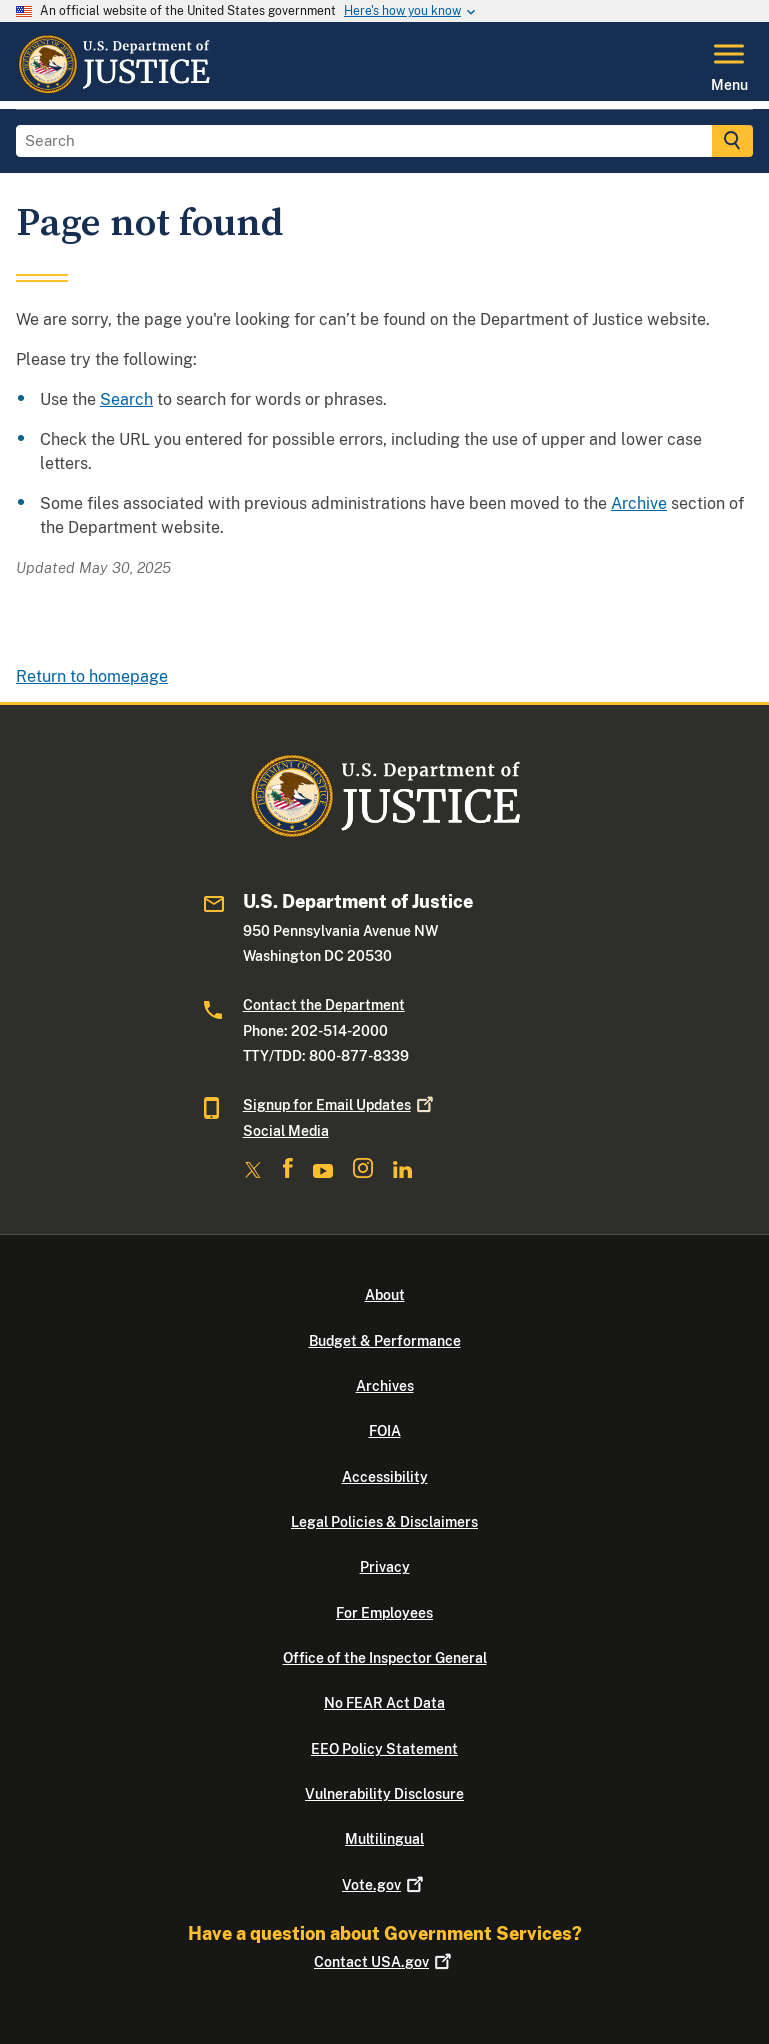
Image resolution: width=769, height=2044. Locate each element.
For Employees (384, 1613)
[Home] (113, 89)
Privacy (385, 1567)
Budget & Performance (385, 1341)
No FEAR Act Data (384, 1703)
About (385, 1295)
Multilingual (384, 1839)
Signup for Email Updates (340, 1105)
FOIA (385, 1431)
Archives (385, 1386)
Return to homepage (92, 676)
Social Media (286, 1131)
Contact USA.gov (384, 1962)
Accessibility (385, 1477)
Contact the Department (324, 1005)
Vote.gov (384, 1885)
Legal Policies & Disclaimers (384, 1522)
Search (126, 399)
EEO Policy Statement (384, 1749)
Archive (639, 503)
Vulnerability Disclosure (384, 1794)
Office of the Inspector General (385, 1658)
